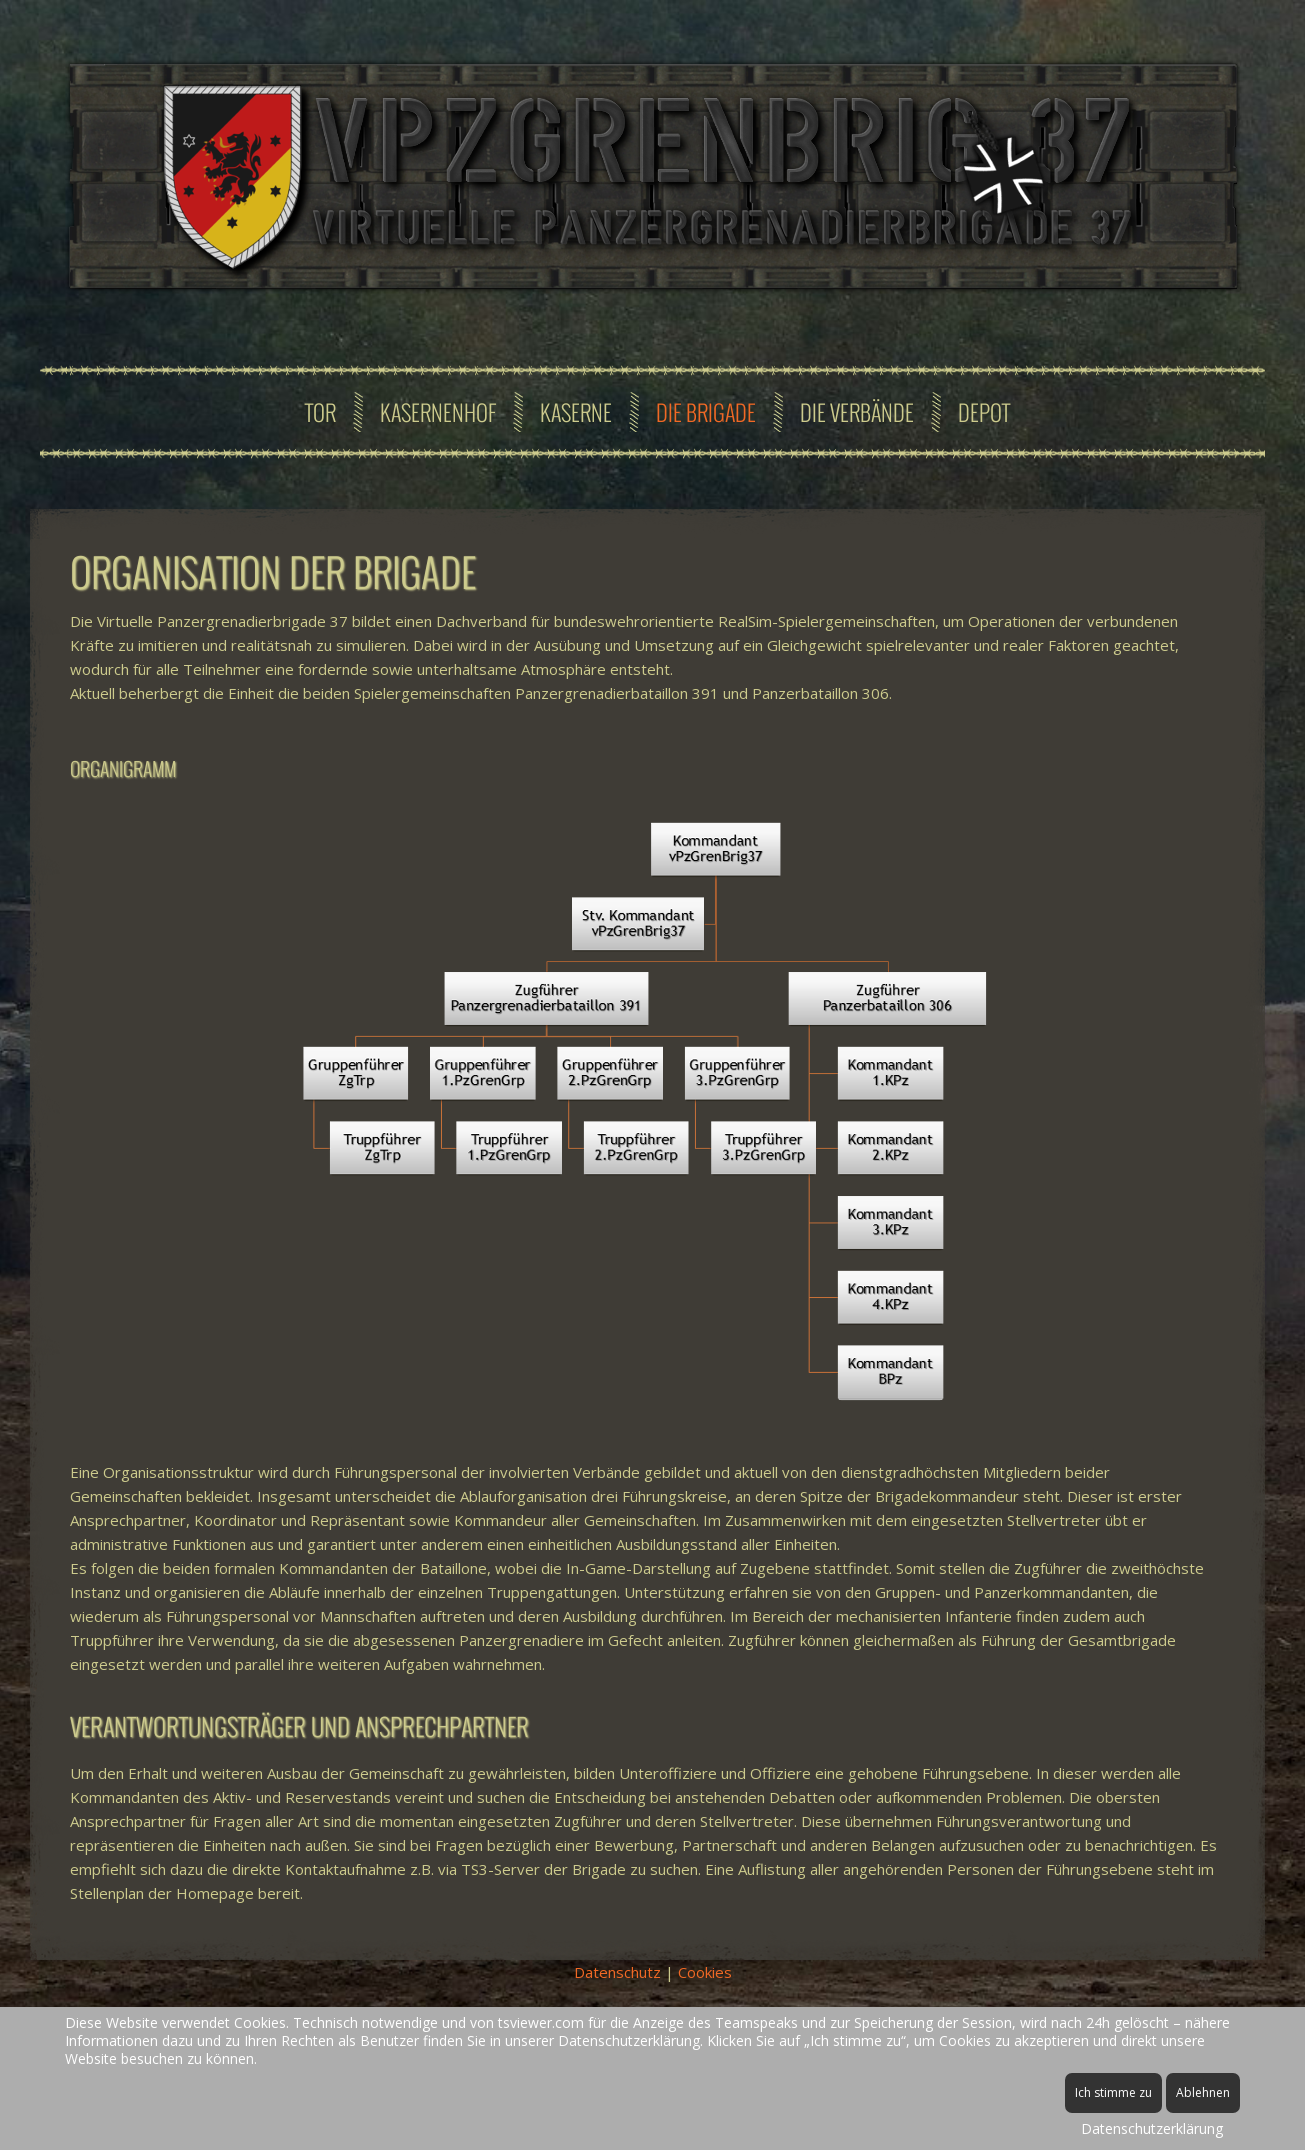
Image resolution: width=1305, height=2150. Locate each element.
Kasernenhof (438, 412)
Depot (984, 412)
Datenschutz (617, 1972)
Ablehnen (1203, 2092)
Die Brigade (706, 412)
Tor (320, 412)
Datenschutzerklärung (1152, 2128)
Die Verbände (857, 412)
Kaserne (576, 412)
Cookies (705, 1972)
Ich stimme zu (1113, 2092)
